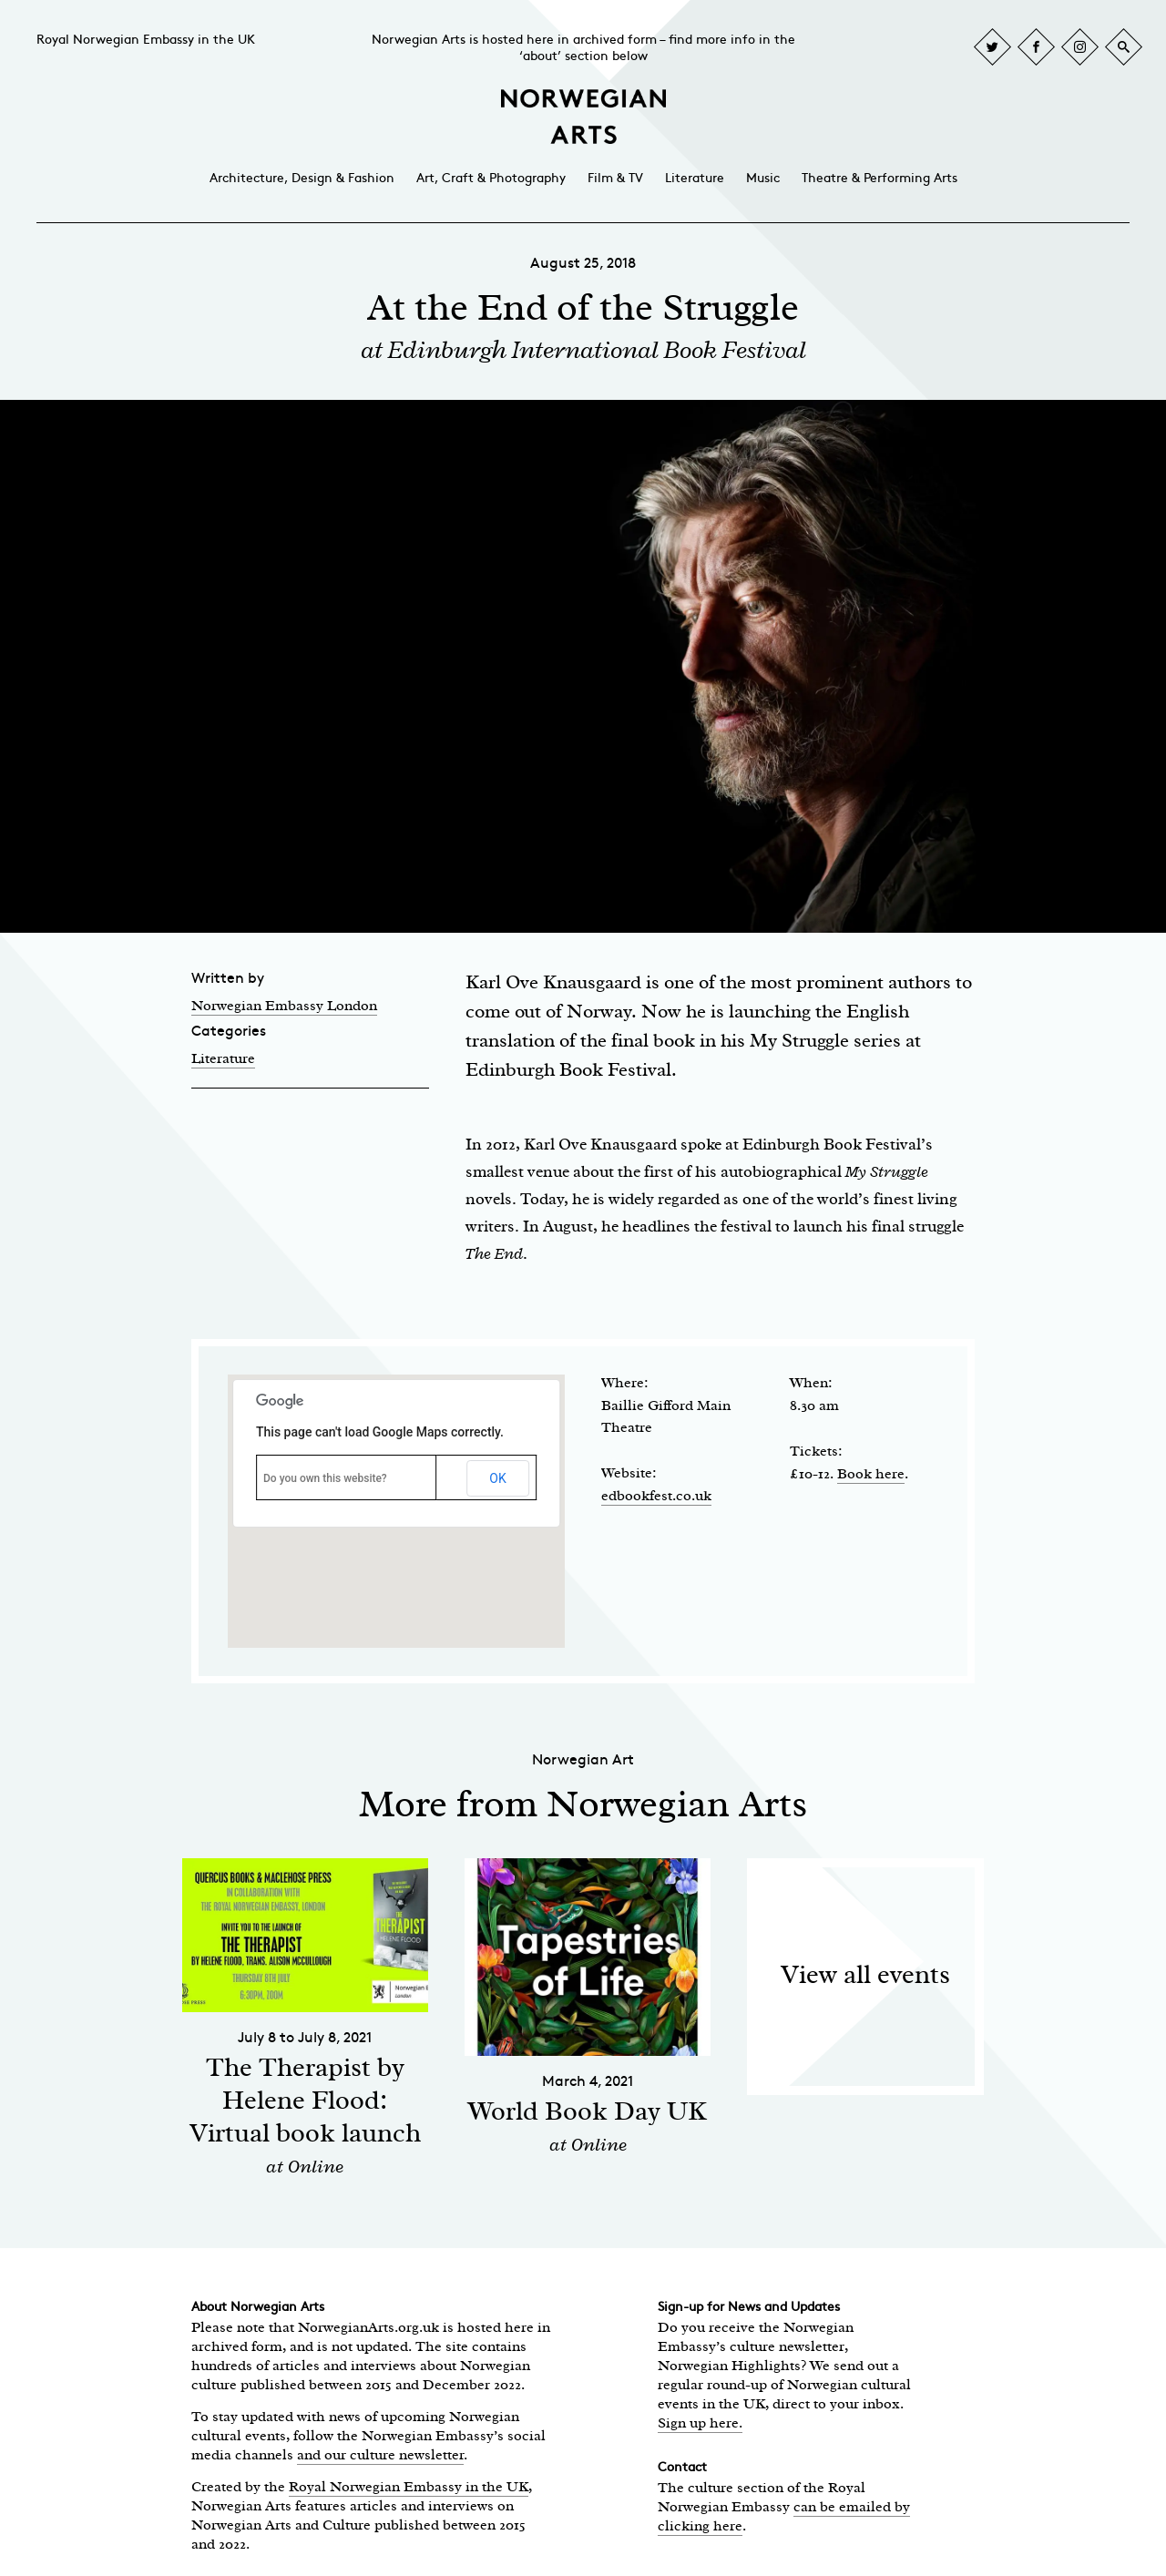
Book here (871, 1474)
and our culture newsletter (380, 2455)
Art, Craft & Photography (491, 178)
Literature (694, 178)
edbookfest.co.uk (656, 1496)
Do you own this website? (325, 1478)
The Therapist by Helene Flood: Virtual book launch (305, 2100)
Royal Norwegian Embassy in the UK (145, 40)
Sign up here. (700, 2423)
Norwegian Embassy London (284, 1006)
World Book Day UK (587, 2111)
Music (763, 178)
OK (497, 1478)
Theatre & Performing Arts (879, 178)
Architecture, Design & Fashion (302, 178)
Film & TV (615, 178)
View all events (865, 1974)
